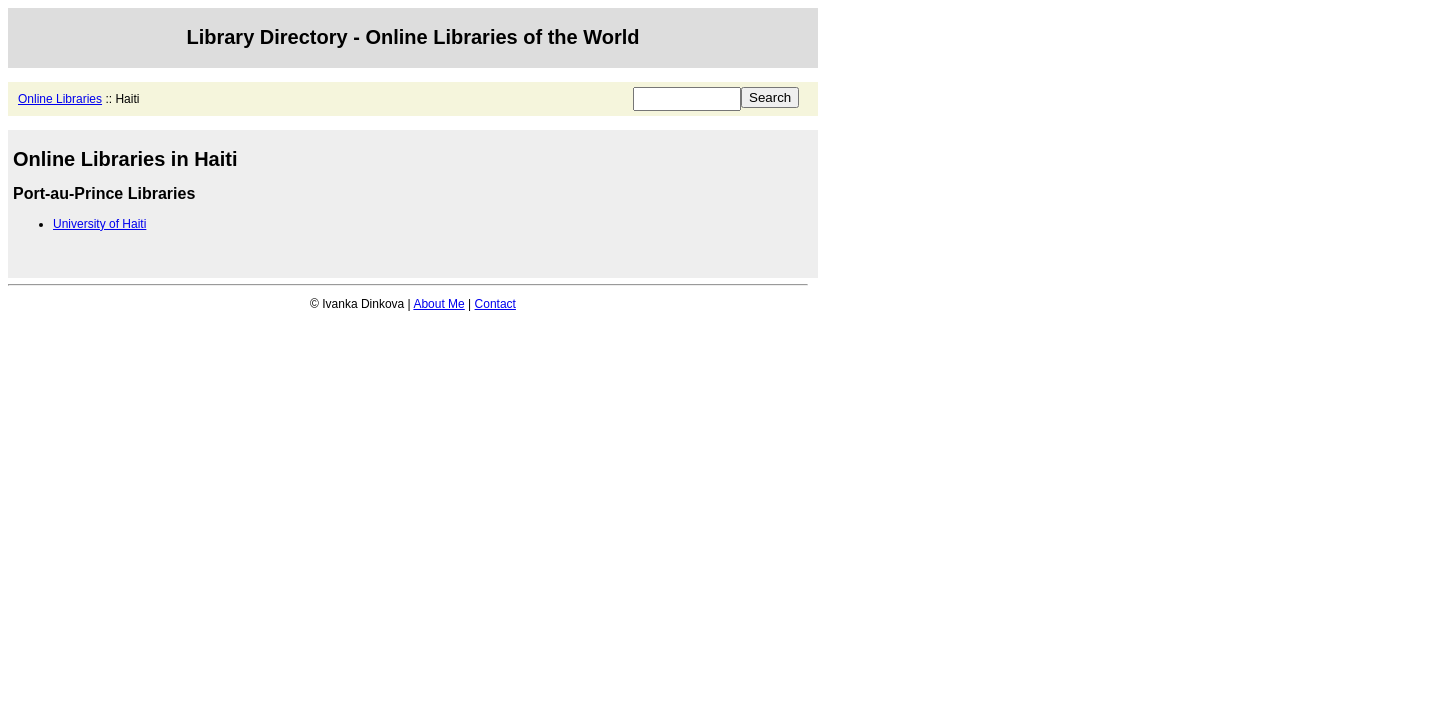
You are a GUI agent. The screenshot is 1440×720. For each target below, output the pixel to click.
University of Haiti (99, 224)
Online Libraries (60, 99)
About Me (438, 304)
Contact (495, 304)
